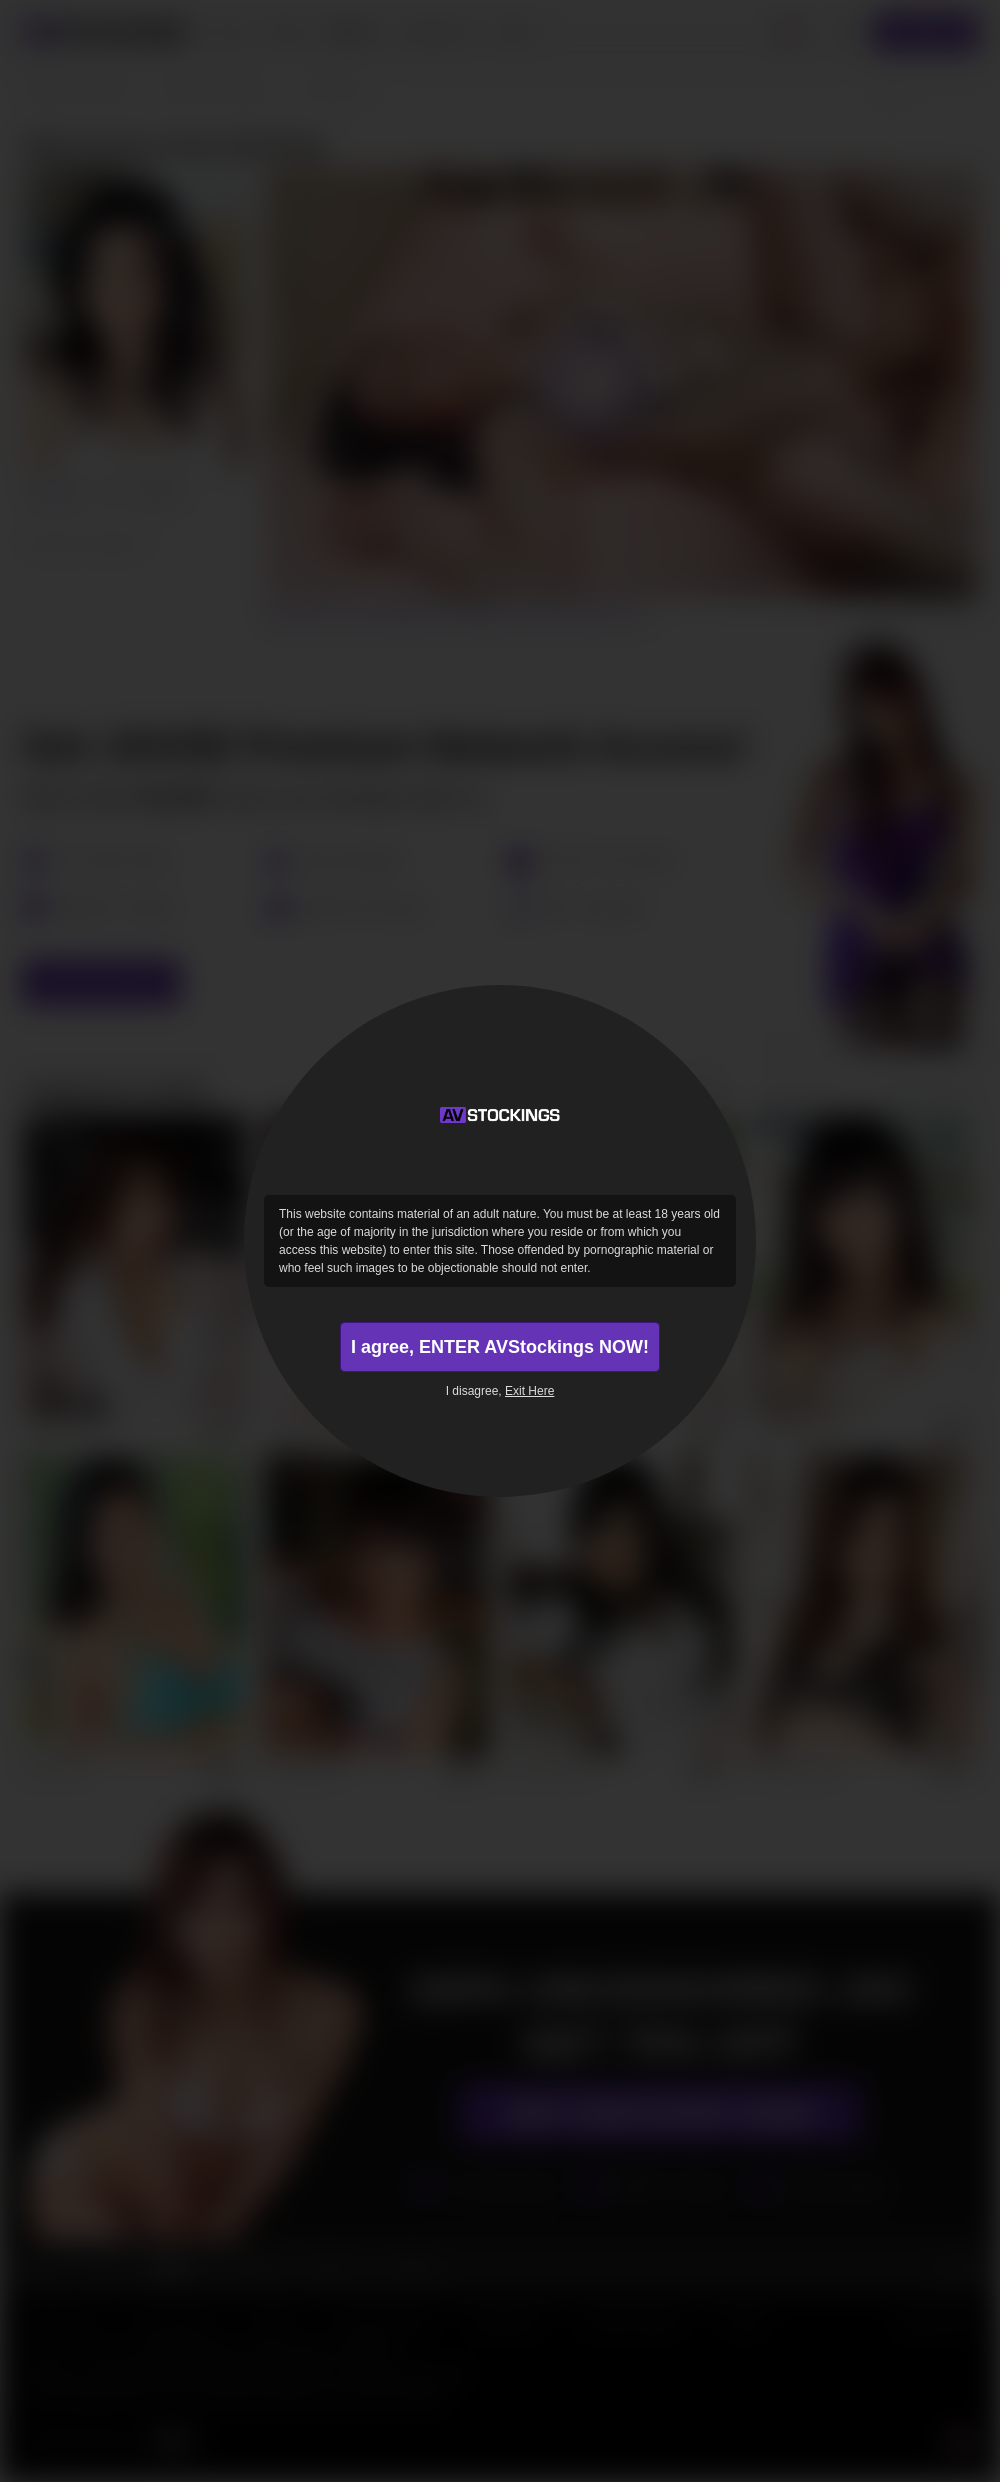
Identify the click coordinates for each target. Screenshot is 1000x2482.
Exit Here (529, 1391)
